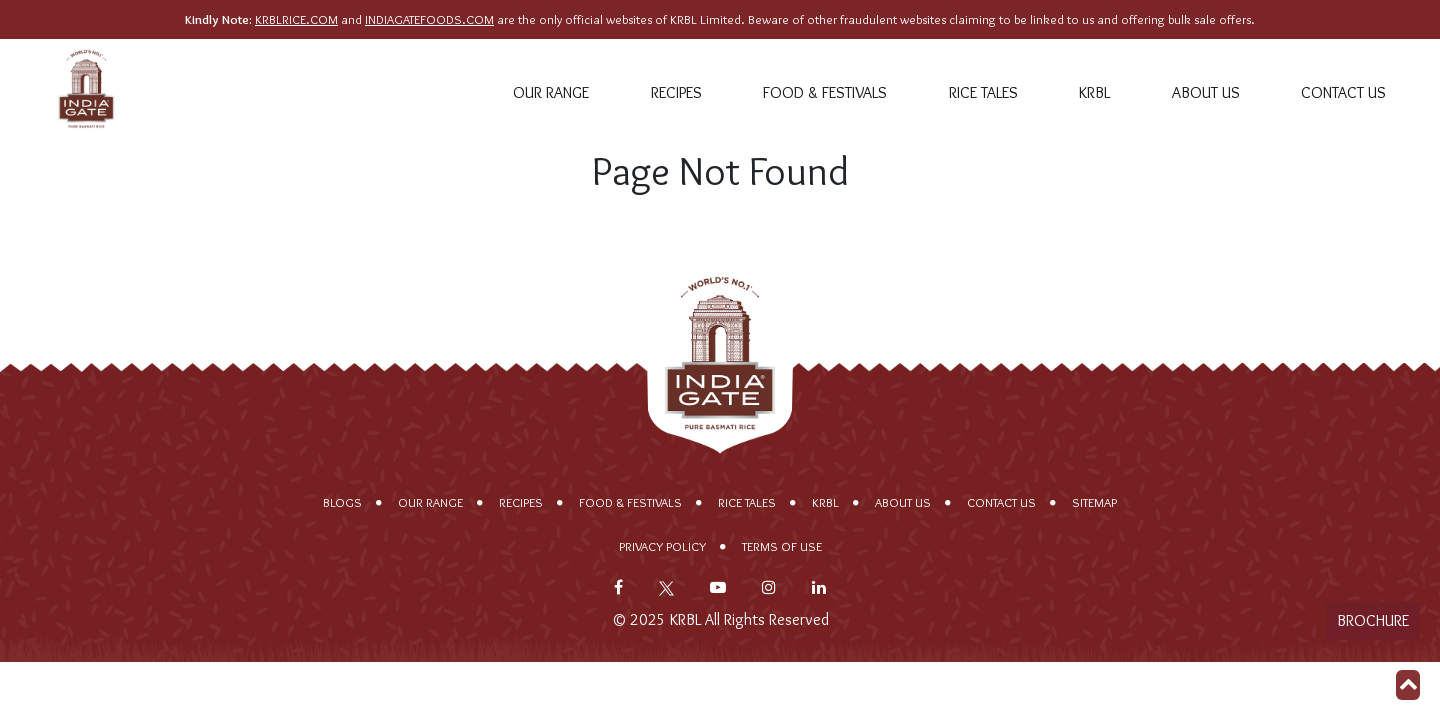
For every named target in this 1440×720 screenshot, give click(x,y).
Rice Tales (983, 92)
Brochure (1373, 620)
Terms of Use (782, 546)
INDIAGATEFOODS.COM (429, 19)
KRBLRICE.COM (296, 19)
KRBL (1094, 92)
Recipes (676, 92)
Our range (551, 92)
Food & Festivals (825, 92)
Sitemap (1094, 502)
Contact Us (1343, 92)
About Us (1206, 92)
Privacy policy (662, 546)
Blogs (342, 502)
